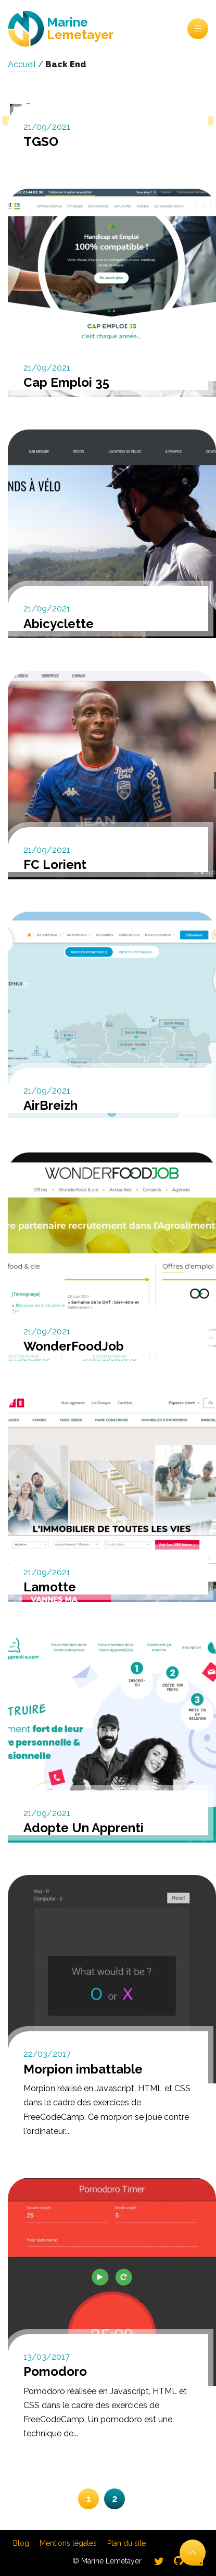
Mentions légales (68, 2543)
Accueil (22, 64)
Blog (21, 2543)
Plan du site (126, 2543)
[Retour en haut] (193, 2553)
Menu (198, 28)
